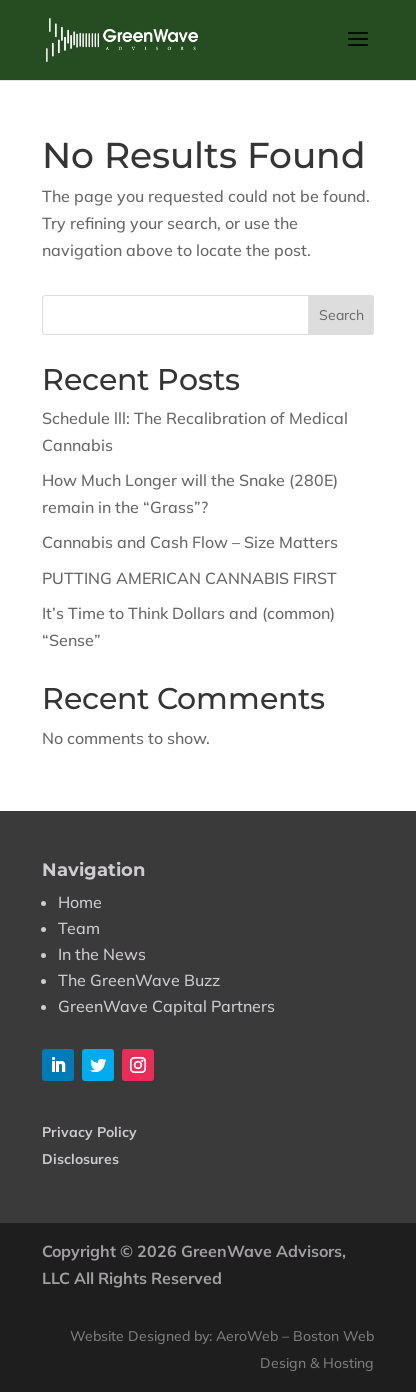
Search (341, 315)
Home (80, 902)
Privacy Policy (89, 1132)
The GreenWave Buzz (139, 980)
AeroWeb (247, 1336)
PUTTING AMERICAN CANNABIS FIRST (189, 578)
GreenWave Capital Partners (166, 1006)
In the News (102, 954)
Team (79, 928)
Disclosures (80, 1159)
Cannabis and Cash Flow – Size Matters (190, 542)
